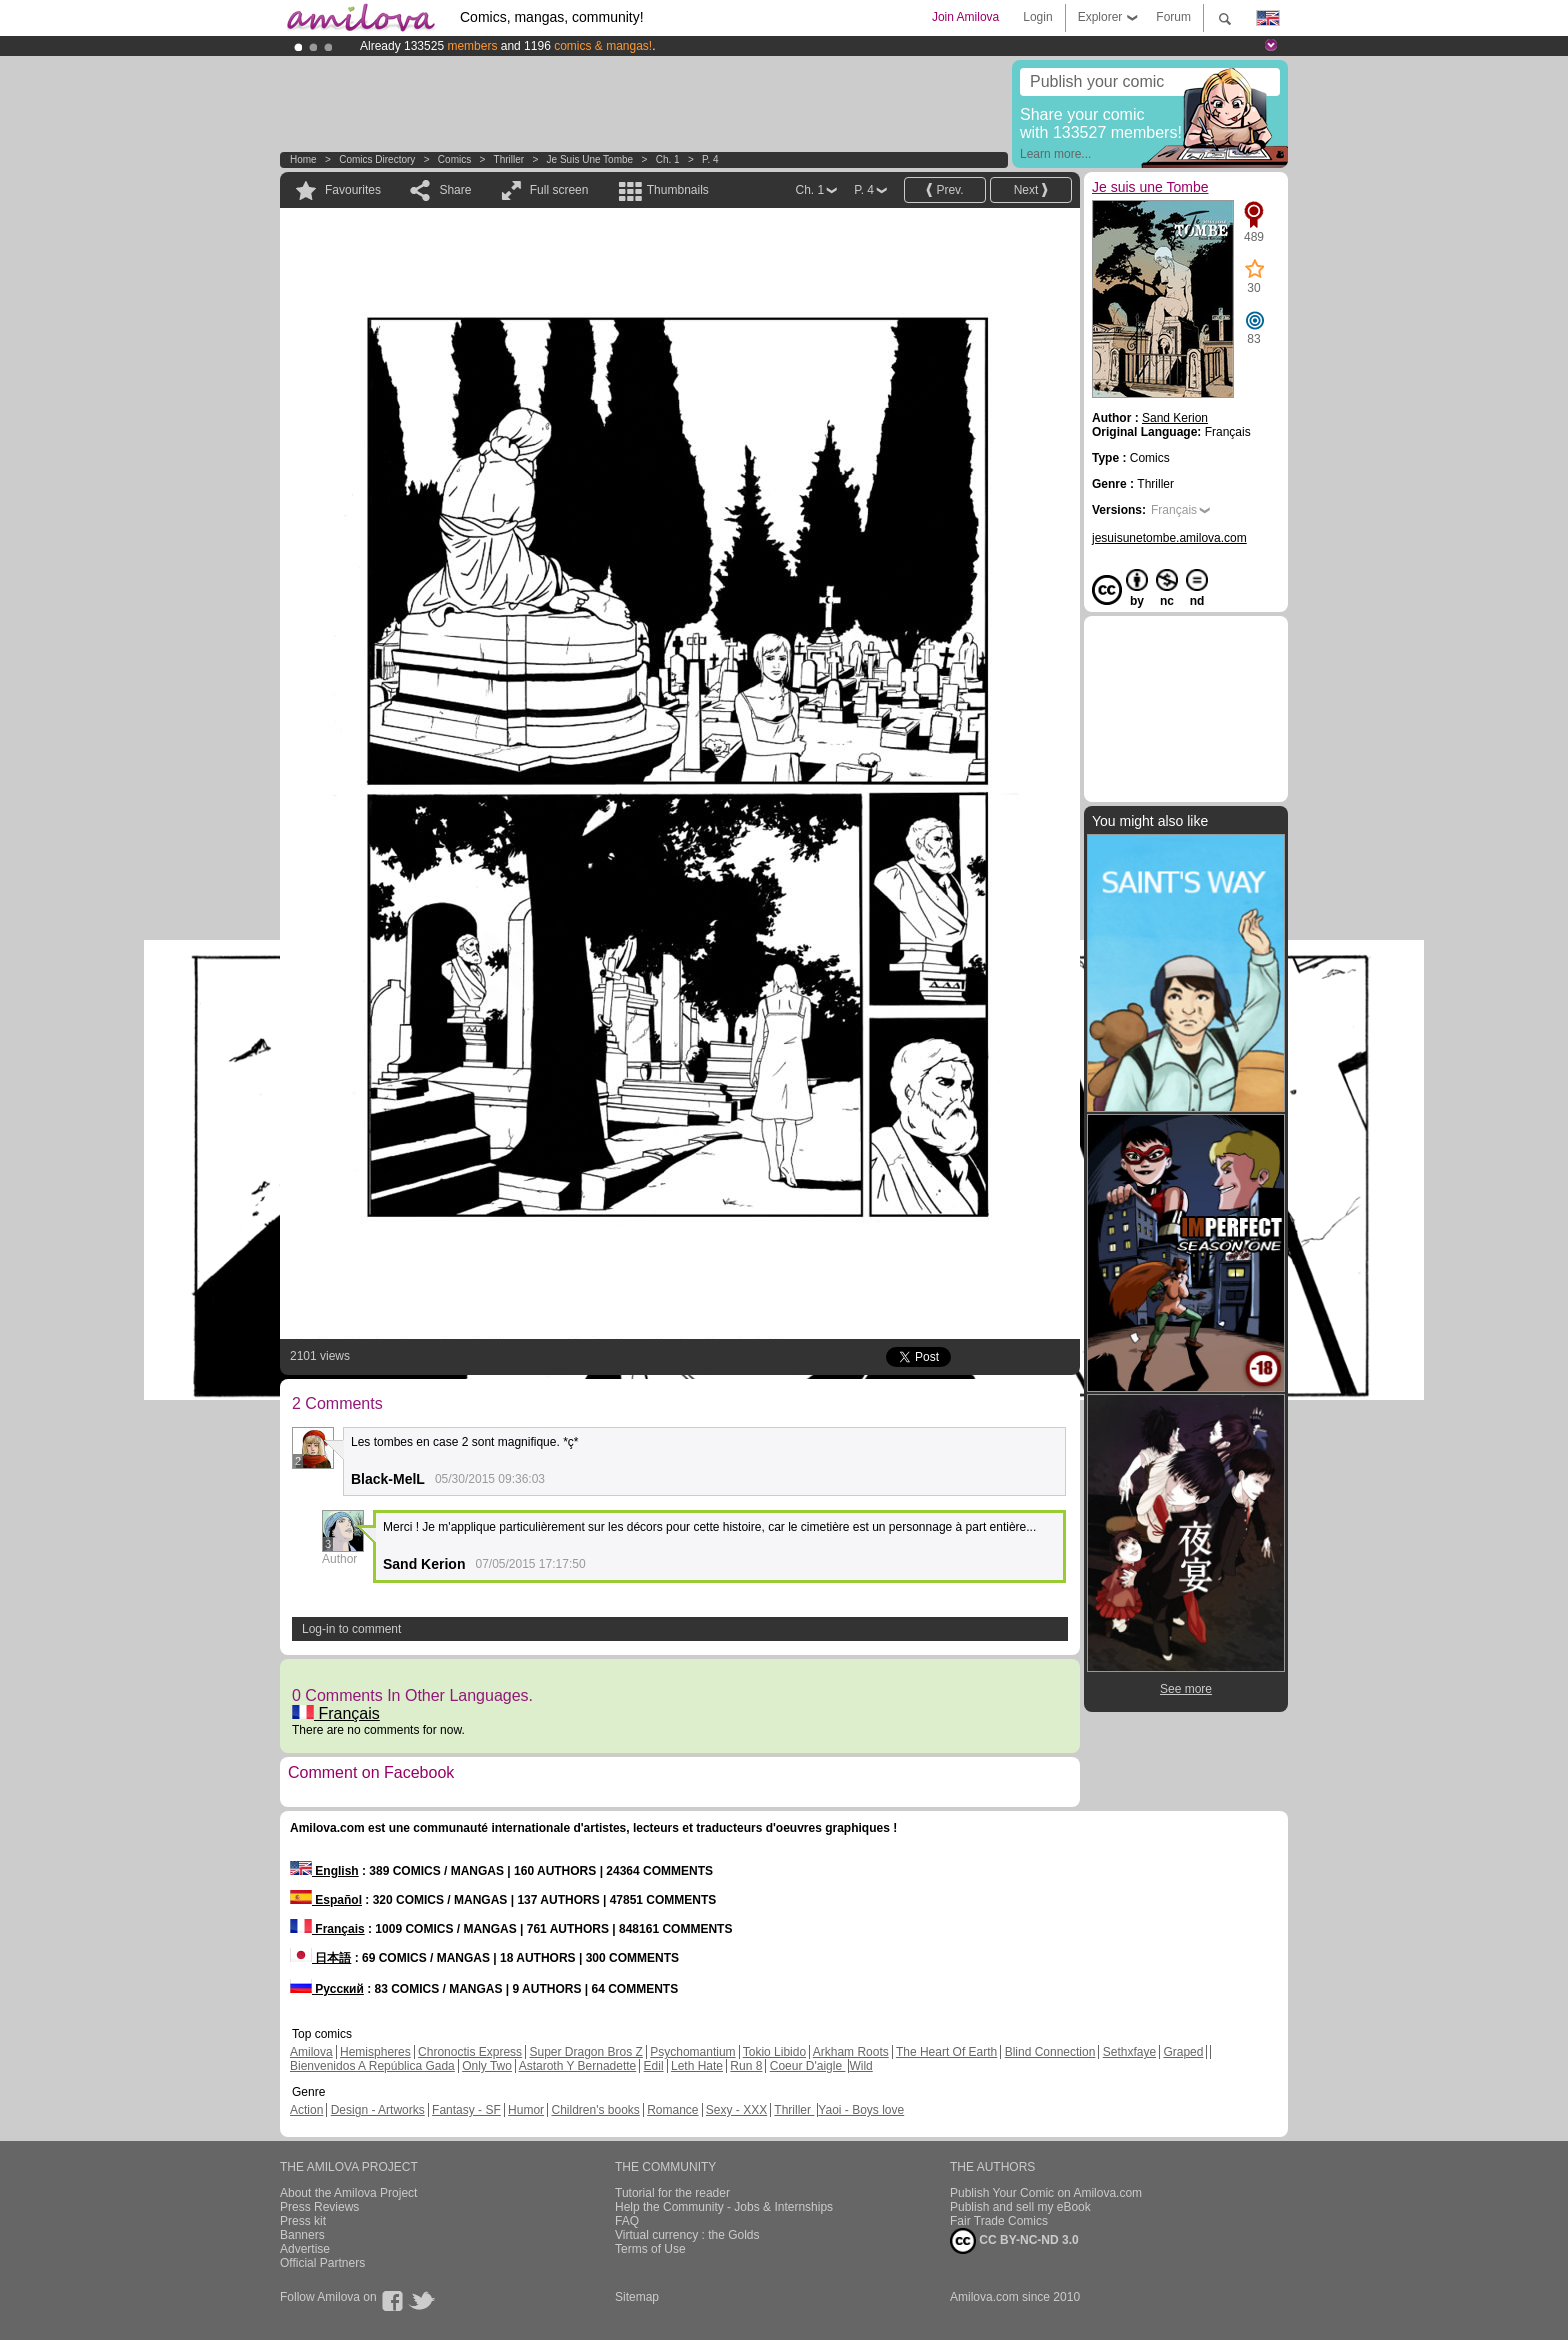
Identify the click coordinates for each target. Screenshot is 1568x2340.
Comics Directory (377, 159)
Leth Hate (697, 2066)
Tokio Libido (774, 2052)
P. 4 (710, 159)
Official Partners (322, 2263)
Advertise (305, 2249)
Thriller (510, 159)
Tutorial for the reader (672, 2193)
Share (455, 190)
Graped (1183, 2052)
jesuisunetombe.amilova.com (1169, 538)
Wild (860, 2066)
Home (303, 159)
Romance (672, 2110)
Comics (454, 159)
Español (326, 1900)
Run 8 (746, 2066)
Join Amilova (965, 17)
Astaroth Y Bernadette (578, 2066)
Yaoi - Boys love (861, 2110)
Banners (302, 2235)
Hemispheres (375, 2052)
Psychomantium (692, 2052)
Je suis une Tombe (590, 159)
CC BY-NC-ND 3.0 (1014, 2241)
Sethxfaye (1129, 2052)
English (324, 1871)
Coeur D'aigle (808, 2066)
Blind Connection (1050, 2052)
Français (336, 1713)
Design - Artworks (378, 2110)
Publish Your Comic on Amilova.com (1046, 2193)
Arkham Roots (851, 2052)
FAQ (627, 2221)
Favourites (353, 190)
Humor (526, 2110)
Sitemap (637, 2297)
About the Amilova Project (348, 2193)
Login (1037, 17)
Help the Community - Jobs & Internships (724, 2207)
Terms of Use (650, 2249)
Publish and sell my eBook (1020, 2207)
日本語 (320, 1958)
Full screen (559, 190)
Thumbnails (678, 190)
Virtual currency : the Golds (687, 2235)
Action (306, 2110)
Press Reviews (319, 2207)
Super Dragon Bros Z (585, 2052)
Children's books (595, 2110)
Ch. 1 (668, 159)
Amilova (311, 2052)
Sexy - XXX (736, 2110)
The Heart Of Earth (946, 2052)
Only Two (487, 2066)
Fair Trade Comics (999, 2221)
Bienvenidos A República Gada (372, 2066)
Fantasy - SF (466, 2110)
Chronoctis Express (470, 2052)
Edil (654, 2066)
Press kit (303, 2221)
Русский (327, 1989)
